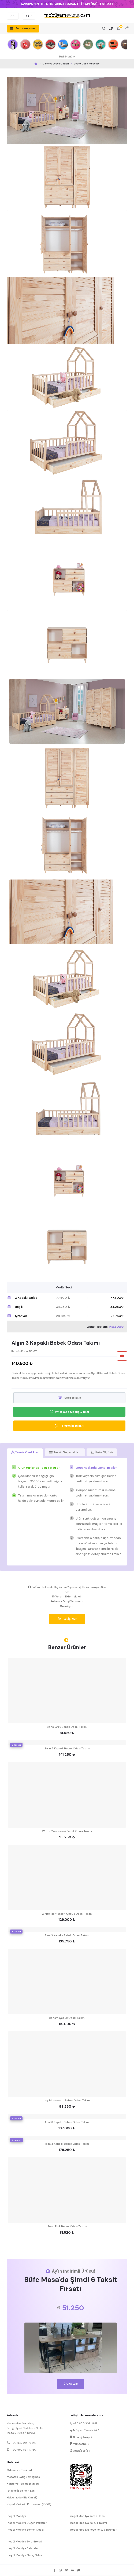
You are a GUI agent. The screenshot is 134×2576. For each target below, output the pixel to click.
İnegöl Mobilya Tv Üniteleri (24, 2541)
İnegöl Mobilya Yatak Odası (87, 2516)
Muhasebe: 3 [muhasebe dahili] (80, 2444)
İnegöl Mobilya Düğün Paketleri (27, 2523)
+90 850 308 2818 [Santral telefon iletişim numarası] (84, 2423)
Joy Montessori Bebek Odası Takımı (67, 2100)
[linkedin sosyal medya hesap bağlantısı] (72, 2570)
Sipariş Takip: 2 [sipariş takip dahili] (81, 2437)
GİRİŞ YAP (67, 1619)
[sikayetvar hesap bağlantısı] (78, 2570)
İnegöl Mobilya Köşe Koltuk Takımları (93, 2529)
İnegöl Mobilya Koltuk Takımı (88, 2523)
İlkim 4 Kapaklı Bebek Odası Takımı (67, 2144)
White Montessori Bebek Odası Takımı (67, 1831)
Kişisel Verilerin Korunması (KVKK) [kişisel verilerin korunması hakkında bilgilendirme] (29, 2504)
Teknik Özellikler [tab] (25, 1452)
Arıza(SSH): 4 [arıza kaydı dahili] (80, 2451)
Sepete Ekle (69, 1398)
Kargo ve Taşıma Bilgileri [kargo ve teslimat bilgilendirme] (23, 2484)
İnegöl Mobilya (16, 2516)
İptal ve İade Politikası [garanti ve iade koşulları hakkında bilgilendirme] (21, 2491)
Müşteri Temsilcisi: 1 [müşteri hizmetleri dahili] (84, 2430)
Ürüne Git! (71, 2384)
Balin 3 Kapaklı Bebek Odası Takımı (67, 1748)
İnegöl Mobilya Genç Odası (24, 2555)
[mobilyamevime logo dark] (67, 16)
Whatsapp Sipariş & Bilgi (69, 1412)
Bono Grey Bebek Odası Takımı (67, 1727)
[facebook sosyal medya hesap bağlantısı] (55, 2570)
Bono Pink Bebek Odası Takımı (67, 2226)
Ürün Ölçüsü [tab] (102, 1452)
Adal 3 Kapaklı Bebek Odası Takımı (67, 2122)
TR (27, 16)
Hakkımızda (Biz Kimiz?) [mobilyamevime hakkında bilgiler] (22, 2497)
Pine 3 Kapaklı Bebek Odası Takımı (67, 1935)
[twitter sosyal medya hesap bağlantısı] (66, 2570)
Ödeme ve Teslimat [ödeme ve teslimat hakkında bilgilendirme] (19, 2470)
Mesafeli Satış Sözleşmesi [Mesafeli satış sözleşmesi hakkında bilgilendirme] (23, 2477)
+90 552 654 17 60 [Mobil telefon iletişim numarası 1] (23, 2449)
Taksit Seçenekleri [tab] (64, 1452)
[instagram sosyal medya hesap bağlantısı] (60, 2570)
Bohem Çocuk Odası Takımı (67, 2018)
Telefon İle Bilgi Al (69, 1425)
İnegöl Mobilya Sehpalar (22, 2548)
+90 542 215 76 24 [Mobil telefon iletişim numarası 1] (23, 2443)
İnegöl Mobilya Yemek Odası (25, 2529)
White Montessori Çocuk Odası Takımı (67, 1914)
